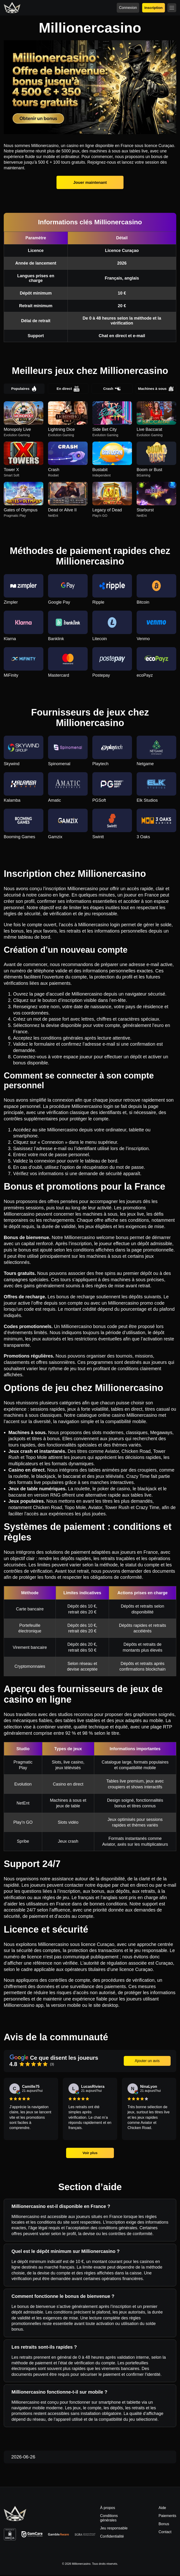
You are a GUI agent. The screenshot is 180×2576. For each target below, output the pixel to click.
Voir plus (90, 2153)
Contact (164, 2533)
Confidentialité (112, 2537)
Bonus (163, 2525)
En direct (68, 389)
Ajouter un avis (147, 2062)
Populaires (24, 389)
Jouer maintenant (90, 182)
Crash (112, 389)
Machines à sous (156, 389)
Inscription (153, 7)
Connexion (128, 8)
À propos (107, 2509)
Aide (162, 2509)
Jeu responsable (114, 2529)
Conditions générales (109, 2519)
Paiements (167, 2517)
